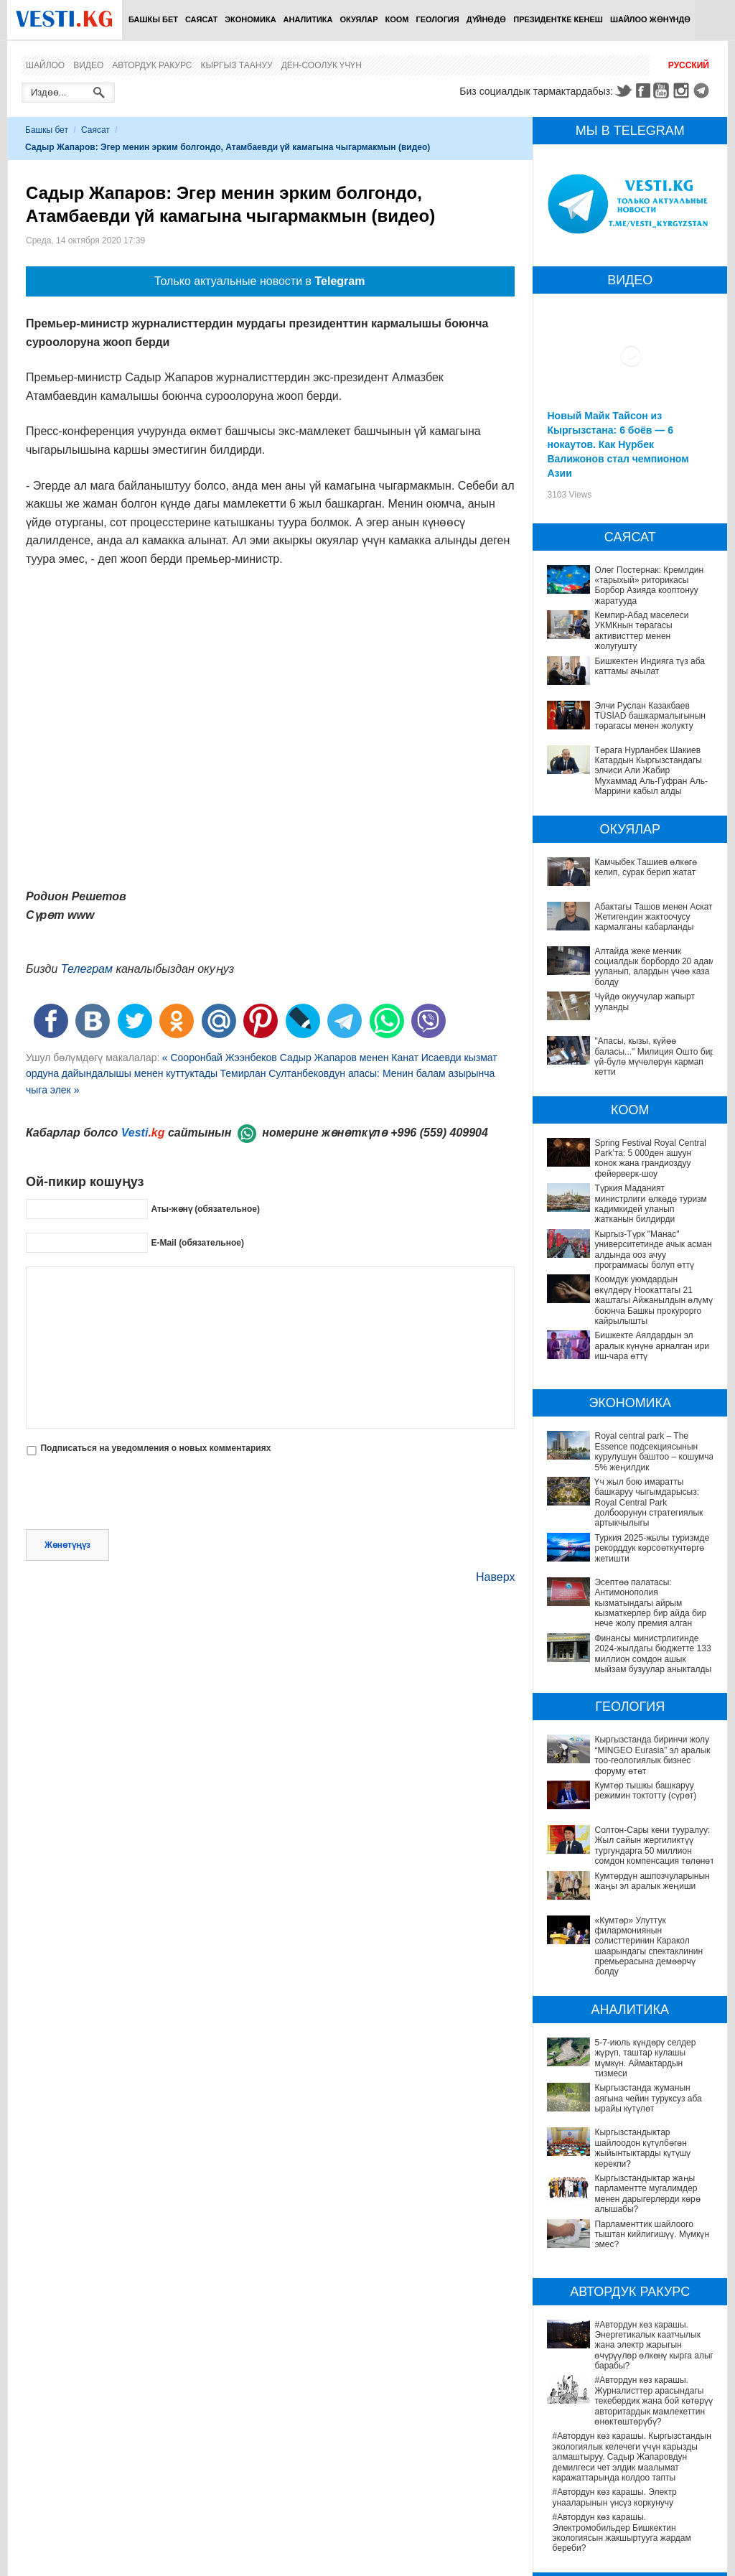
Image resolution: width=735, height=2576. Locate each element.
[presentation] (135, 1494)
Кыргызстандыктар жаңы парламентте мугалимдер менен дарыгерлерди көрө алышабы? (630, 2117)
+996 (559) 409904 (439, 1132)
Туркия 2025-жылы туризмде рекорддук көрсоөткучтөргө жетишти (651, 1548)
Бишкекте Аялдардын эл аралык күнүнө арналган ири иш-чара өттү (651, 1345)
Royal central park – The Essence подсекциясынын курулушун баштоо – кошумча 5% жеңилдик (653, 1451)
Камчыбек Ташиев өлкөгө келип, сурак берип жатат (645, 867)
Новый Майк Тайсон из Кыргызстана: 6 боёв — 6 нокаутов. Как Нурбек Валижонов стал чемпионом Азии (617, 444)
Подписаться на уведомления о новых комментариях (155, 1448)
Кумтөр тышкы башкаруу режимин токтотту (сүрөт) (645, 1791)
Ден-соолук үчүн (321, 65)
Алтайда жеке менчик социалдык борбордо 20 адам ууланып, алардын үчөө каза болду (654, 966)
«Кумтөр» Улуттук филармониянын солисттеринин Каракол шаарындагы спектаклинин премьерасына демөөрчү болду (630, 1935)
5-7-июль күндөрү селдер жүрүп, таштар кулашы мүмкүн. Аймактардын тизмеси (632, 2027)
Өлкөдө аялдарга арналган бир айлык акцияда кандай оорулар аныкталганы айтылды (628, 2557)
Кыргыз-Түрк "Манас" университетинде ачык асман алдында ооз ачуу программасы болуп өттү (652, 1249)
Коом (397, 19)
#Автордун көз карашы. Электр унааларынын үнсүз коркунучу (614, 2365)
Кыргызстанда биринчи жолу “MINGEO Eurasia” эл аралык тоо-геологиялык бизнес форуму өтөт (652, 1755)
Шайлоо (45, 65)
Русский (688, 65)
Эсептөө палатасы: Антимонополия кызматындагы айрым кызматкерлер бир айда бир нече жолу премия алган (650, 1603)
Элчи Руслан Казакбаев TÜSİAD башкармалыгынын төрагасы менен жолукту (650, 716)
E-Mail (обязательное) (197, 1243)
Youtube (663, 90)
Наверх (495, 1577)
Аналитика (308, 19)
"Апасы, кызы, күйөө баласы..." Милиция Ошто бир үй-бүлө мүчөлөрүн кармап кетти (654, 1056)
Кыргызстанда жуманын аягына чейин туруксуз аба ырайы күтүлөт (628, 2052)
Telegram (703, 90)
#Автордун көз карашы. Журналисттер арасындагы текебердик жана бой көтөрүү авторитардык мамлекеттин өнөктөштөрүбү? (629, 2274)
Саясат (201, 19)
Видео (88, 65)
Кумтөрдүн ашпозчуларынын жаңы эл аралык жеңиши (651, 1881)
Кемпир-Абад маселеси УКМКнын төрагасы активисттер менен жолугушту (641, 630)
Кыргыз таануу (237, 65)
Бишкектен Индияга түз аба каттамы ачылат (649, 666)
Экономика (250, 19)
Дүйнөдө (487, 19)
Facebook (643, 90)
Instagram (683, 90)
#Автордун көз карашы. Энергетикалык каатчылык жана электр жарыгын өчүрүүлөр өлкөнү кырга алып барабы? (631, 2233)
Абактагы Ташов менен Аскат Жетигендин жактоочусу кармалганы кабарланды (653, 917)
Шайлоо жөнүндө (650, 19)
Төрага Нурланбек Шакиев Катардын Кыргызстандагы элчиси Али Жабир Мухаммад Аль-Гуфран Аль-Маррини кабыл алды (650, 771)
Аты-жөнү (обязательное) (205, 1209)
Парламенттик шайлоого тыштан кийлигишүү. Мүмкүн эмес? (617, 2147)
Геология (437, 19)
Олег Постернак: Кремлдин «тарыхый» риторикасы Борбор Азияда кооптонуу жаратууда (648, 585)
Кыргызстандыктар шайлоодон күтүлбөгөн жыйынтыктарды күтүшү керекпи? (623, 2082)
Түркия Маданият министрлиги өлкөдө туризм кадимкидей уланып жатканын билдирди (650, 1203)
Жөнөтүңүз (67, 1545)
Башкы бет (153, 19)
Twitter (623, 90)
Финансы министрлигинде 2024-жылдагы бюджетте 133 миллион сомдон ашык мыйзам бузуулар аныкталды (652, 1653)
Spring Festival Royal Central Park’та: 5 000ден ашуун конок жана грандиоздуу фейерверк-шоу (650, 1158)
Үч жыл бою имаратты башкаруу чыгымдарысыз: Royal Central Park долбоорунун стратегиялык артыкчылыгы (648, 1503)
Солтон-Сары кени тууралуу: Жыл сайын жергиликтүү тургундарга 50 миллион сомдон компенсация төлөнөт (654, 1845)
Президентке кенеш (558, 19)
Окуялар (359, 19)
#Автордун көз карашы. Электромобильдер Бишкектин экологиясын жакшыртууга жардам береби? (621, 2400)
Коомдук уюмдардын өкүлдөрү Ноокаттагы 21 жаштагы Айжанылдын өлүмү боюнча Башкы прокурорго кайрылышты (653, 1300)
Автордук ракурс (152, 65)
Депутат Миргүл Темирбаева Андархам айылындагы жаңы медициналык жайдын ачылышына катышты (630, 2497)
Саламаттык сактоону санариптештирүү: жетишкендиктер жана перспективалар (633, 2527)
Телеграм (87, 969)
